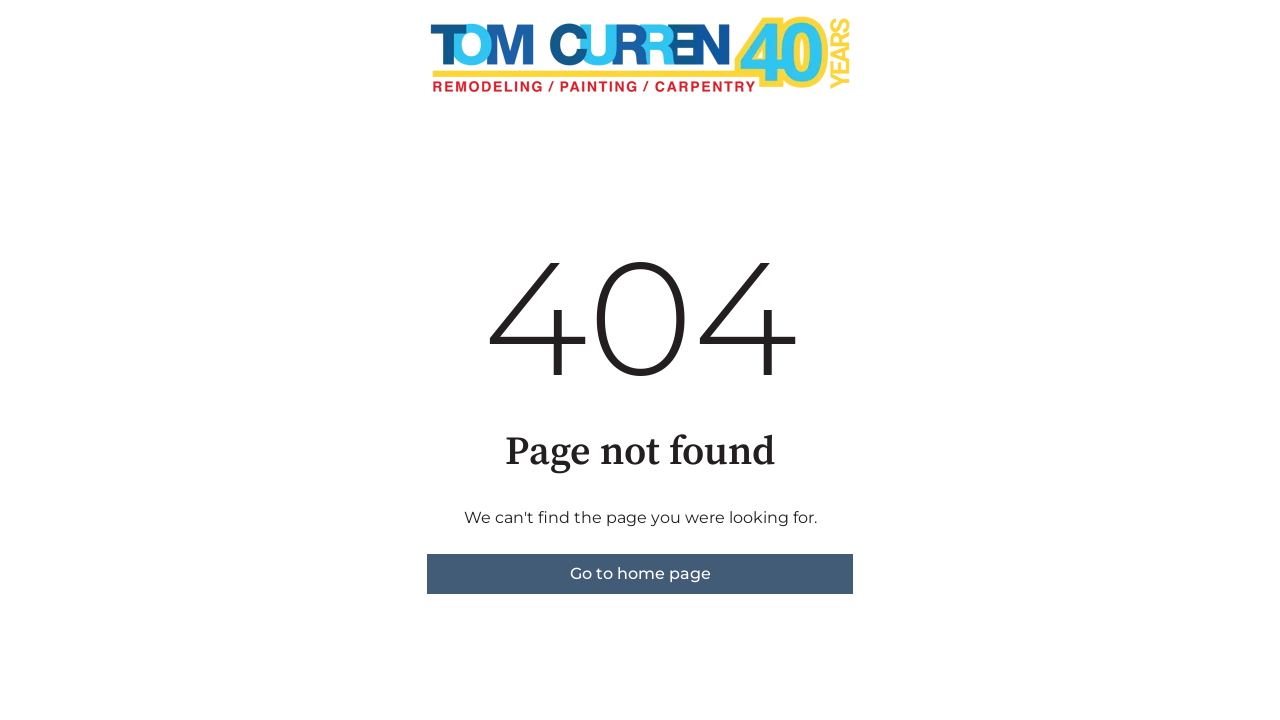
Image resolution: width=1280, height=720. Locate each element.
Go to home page (640, 573)
